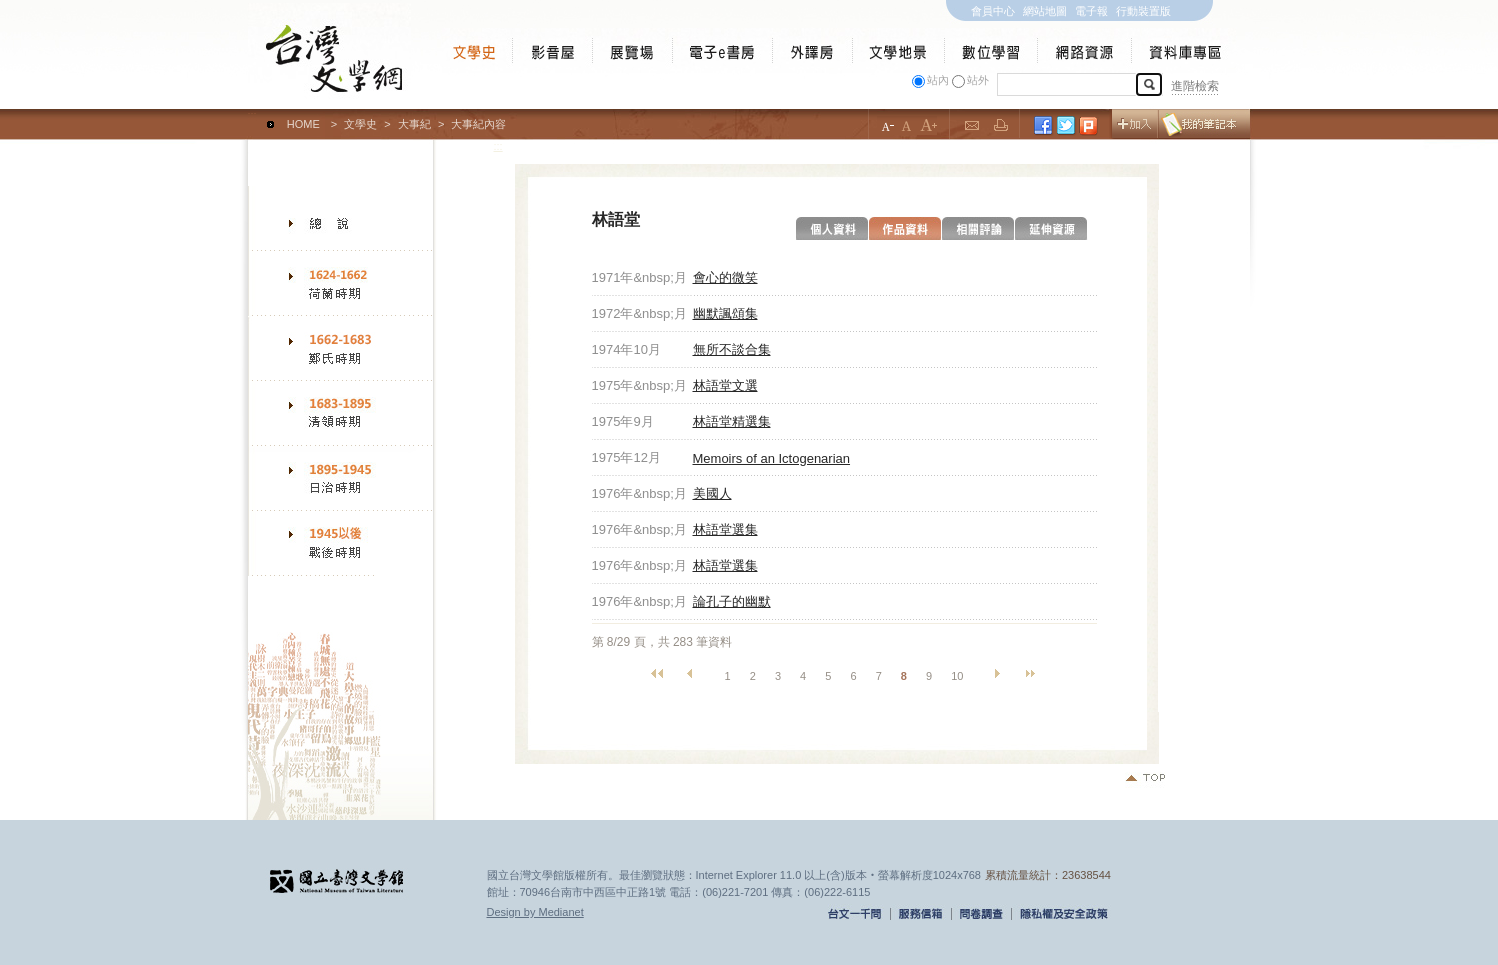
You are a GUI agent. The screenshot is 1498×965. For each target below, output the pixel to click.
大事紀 (414, 124)
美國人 (712, 493)
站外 (978, 80)
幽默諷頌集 (725, 313)
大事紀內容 (478, 124)
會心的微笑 (725, 277)
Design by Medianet (535, 912)
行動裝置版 (1143, 11)
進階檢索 (1195, 86)
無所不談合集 (732, 349)
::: (252, 115)
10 (957, 676)
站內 (938, 80)
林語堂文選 (725, 385)
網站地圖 (1045, 11)
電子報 (1091, 11)
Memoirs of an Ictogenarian (772, 458)
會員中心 (993, 11)
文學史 (360, 124)
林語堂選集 (725, 529)
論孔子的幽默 (732, 601)
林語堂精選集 (732, 421)
